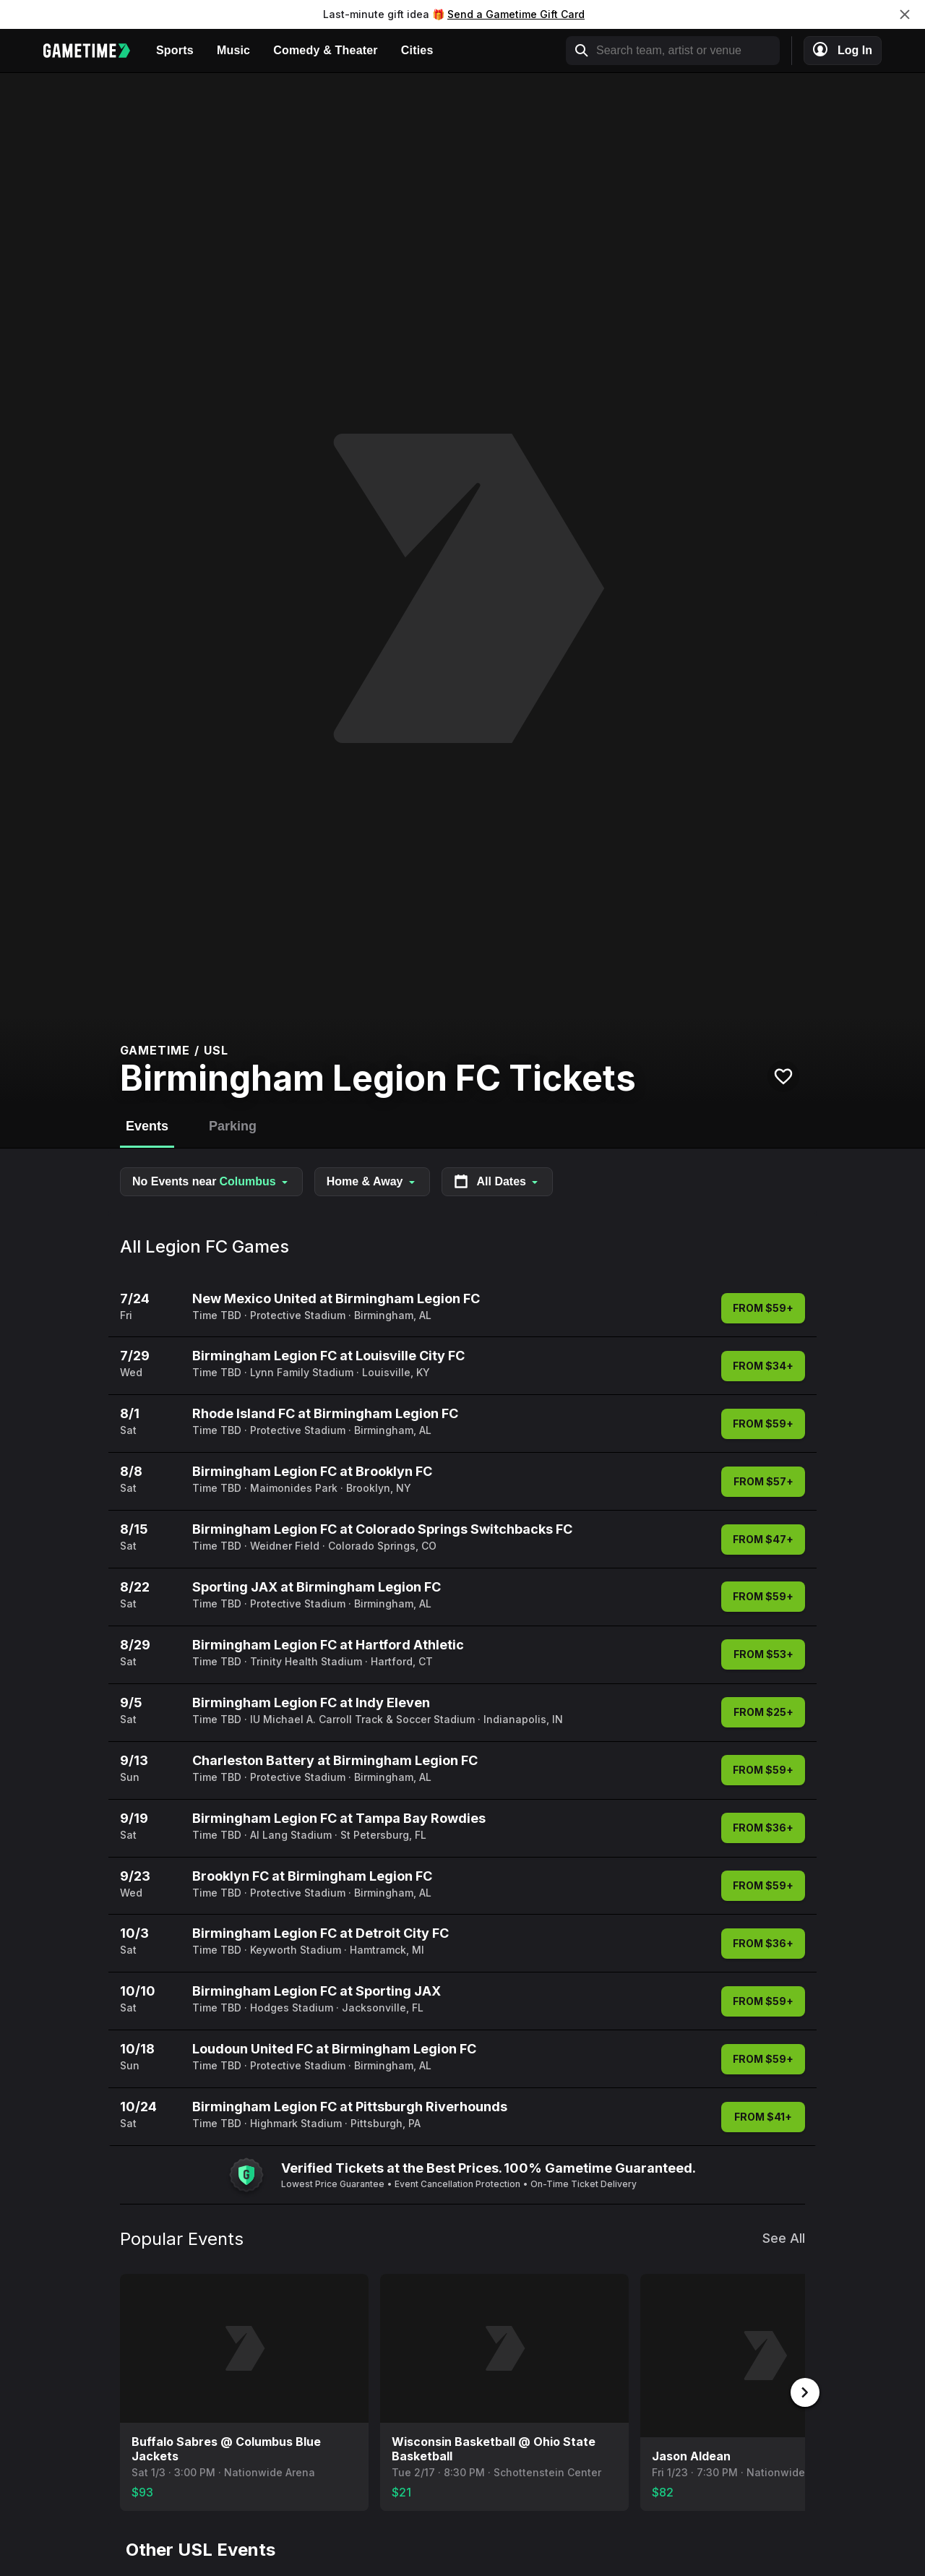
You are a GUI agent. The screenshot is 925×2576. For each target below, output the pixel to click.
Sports (175, 50)
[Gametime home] (94, 50)
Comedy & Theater (325, 50)
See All (783, 2238)
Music (233, 50)
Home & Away (372, 1181)
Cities (417, 50)
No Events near (211, 1182)
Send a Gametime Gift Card (516, 14)
